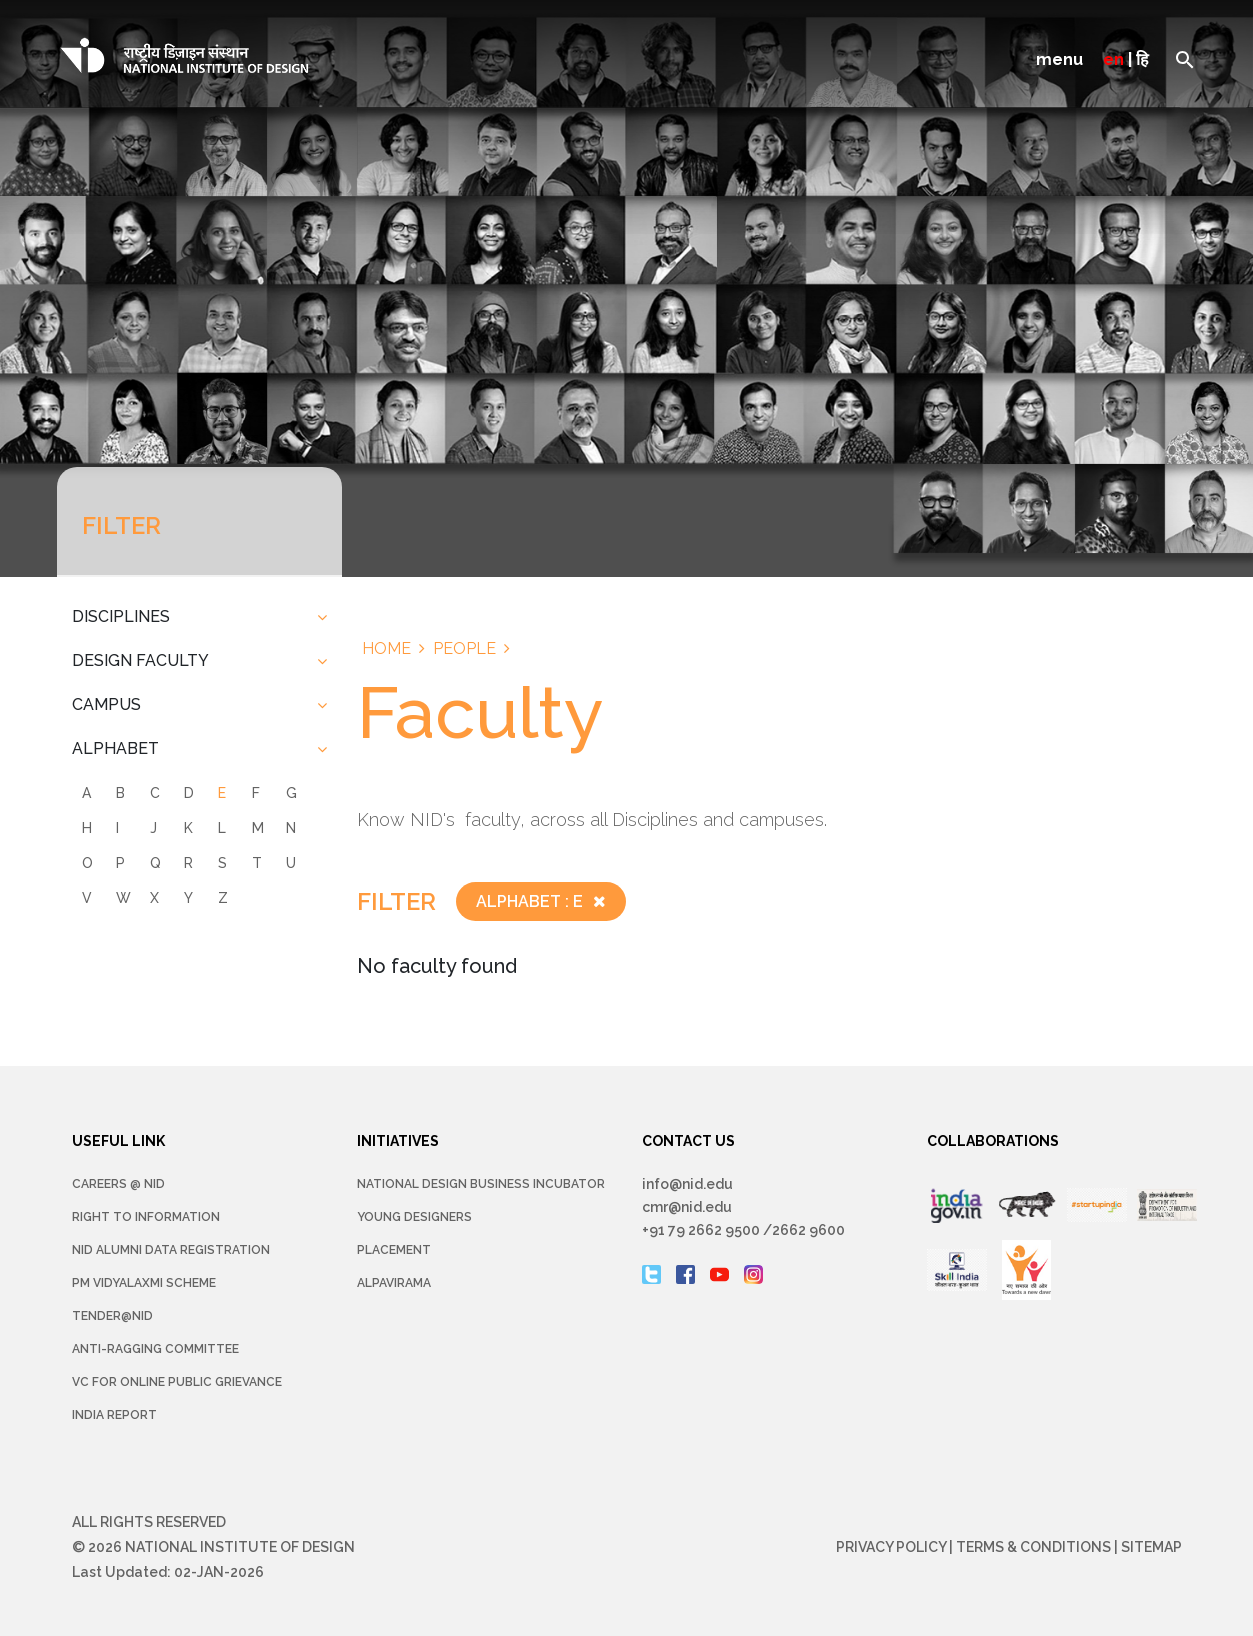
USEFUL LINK (118, 1141)
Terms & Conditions (1033, 1547)
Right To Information (146, 1217)
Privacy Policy (891, 1547)
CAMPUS (106, 704)
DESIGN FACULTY (140, 660)
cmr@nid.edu (687, 1207)
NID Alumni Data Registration (171, 1250)
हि (1142, 59)
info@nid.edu (687, 1184)
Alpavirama (394, 1283)
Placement (394, 1250)
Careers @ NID (118, 1184)
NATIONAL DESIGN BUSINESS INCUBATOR (481, 1184)
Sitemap (1151, 1547)
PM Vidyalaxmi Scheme (144, 1283)
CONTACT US (688, 1141)
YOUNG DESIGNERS (414, 1217)
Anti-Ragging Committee (155, 1349)
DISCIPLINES (121, 616)
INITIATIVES (398, 1141)
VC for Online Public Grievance (177, 1382)
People (464, 648)
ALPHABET (115, 748)
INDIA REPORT (114, 1415)
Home (386, 648)
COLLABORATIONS (993, 1141)
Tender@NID (112, 1316)
